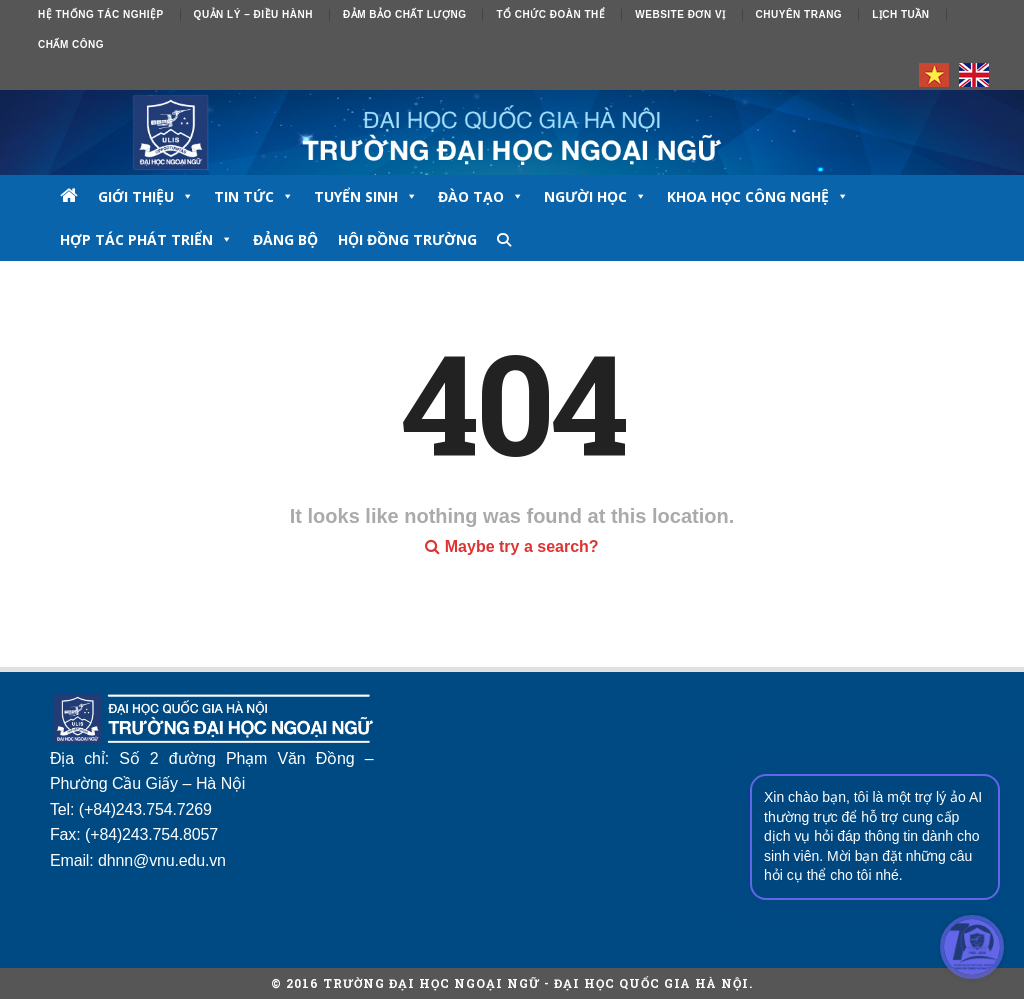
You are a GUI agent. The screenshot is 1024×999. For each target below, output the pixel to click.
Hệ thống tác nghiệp (101, 14)
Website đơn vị (680, 14)
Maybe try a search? (511, 546)
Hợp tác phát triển (146, 239)
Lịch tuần (900, 14)
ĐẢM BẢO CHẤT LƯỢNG (405, 14)
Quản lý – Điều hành (253, 14)
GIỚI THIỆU (146, 196)
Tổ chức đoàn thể (550, 14)
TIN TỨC (254, 196)
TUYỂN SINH (366, 196)
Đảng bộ (285, 239)
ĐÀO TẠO (481, 196)
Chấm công (71, 44)
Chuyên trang (799, 14)
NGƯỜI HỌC (595, 196)
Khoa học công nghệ (758, 196)
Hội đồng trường (407, 239)
